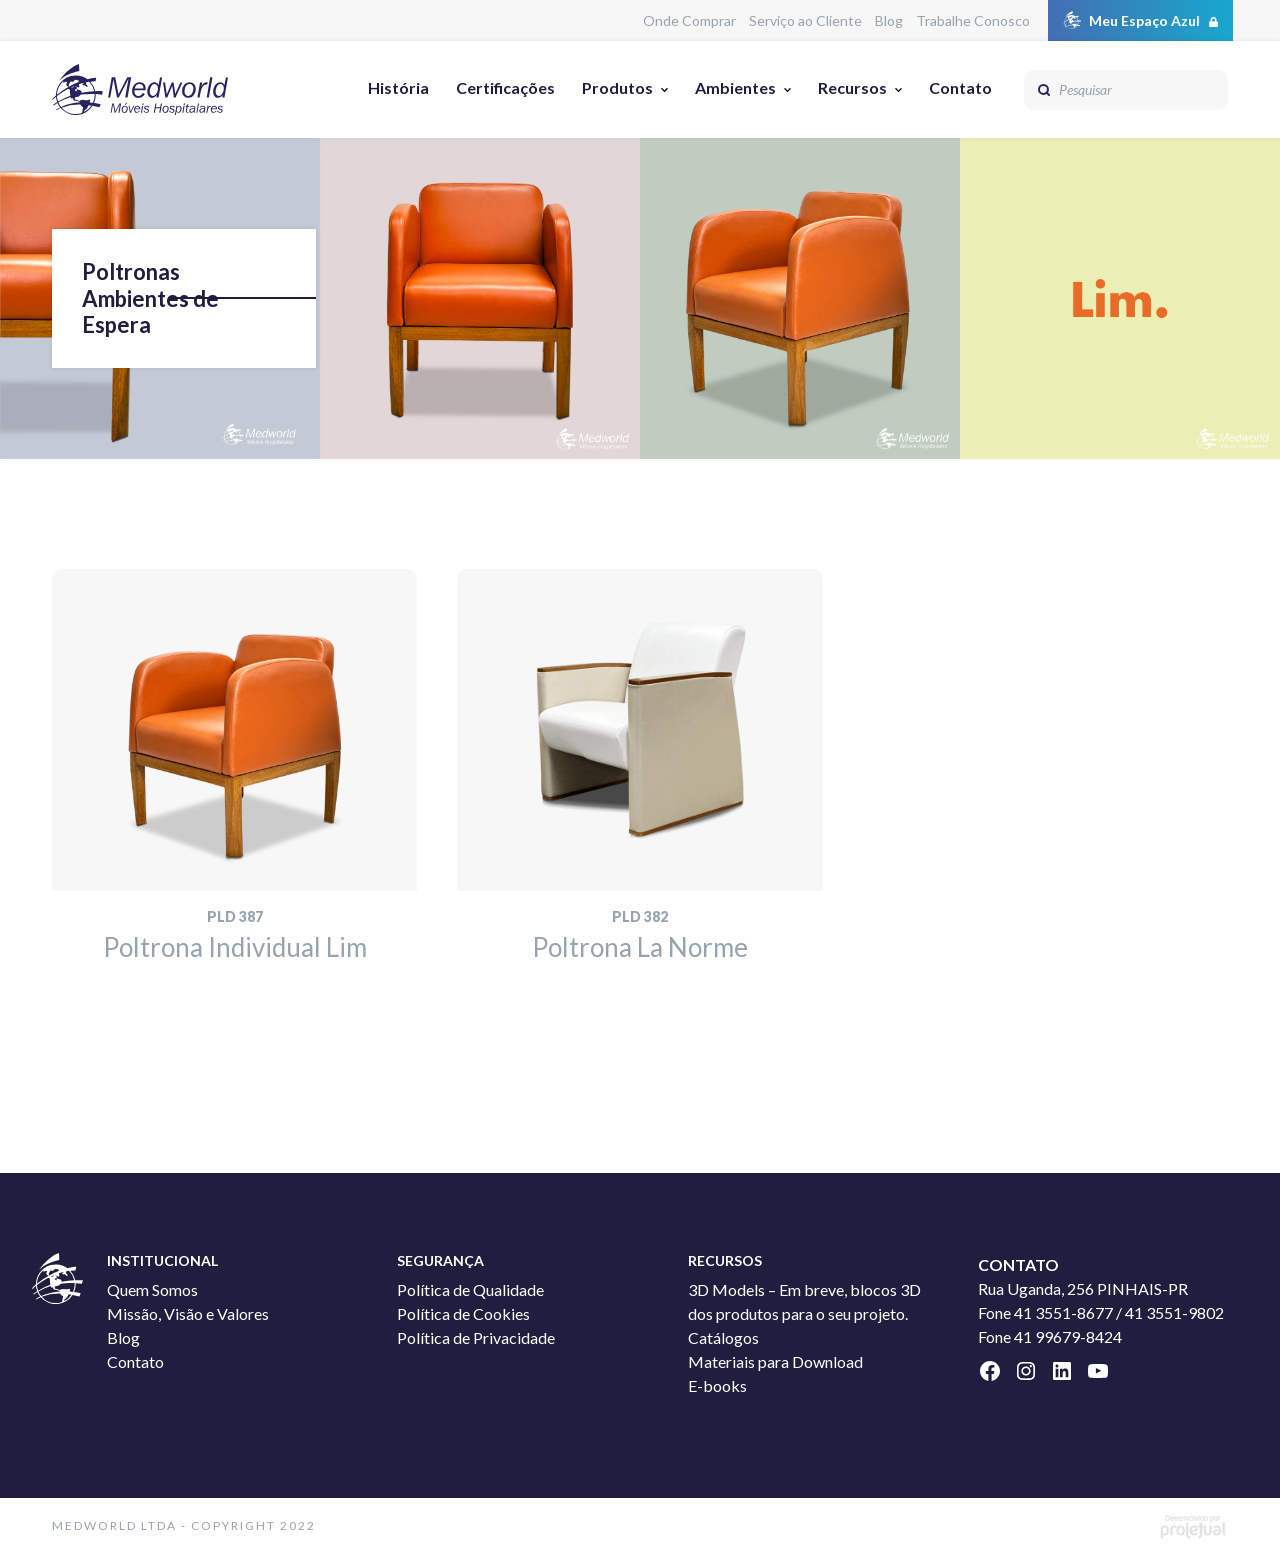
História (398, 87)
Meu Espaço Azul (1144, 20)
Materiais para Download (775, 1361)
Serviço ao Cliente (805, 20)
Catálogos (723, 1337)
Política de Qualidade (470, 1289)
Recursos (852, 87)
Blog (889, 20)
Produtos (617, 87)
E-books (717, 1385)
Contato (960, 87)
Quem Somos (152, 1289)
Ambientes (735, 87)
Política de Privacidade (476, 1337)
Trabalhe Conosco (973, 20)
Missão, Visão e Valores (188, 1313)
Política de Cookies (463, 1313)
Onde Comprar (689, 20)
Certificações (505, 87)
